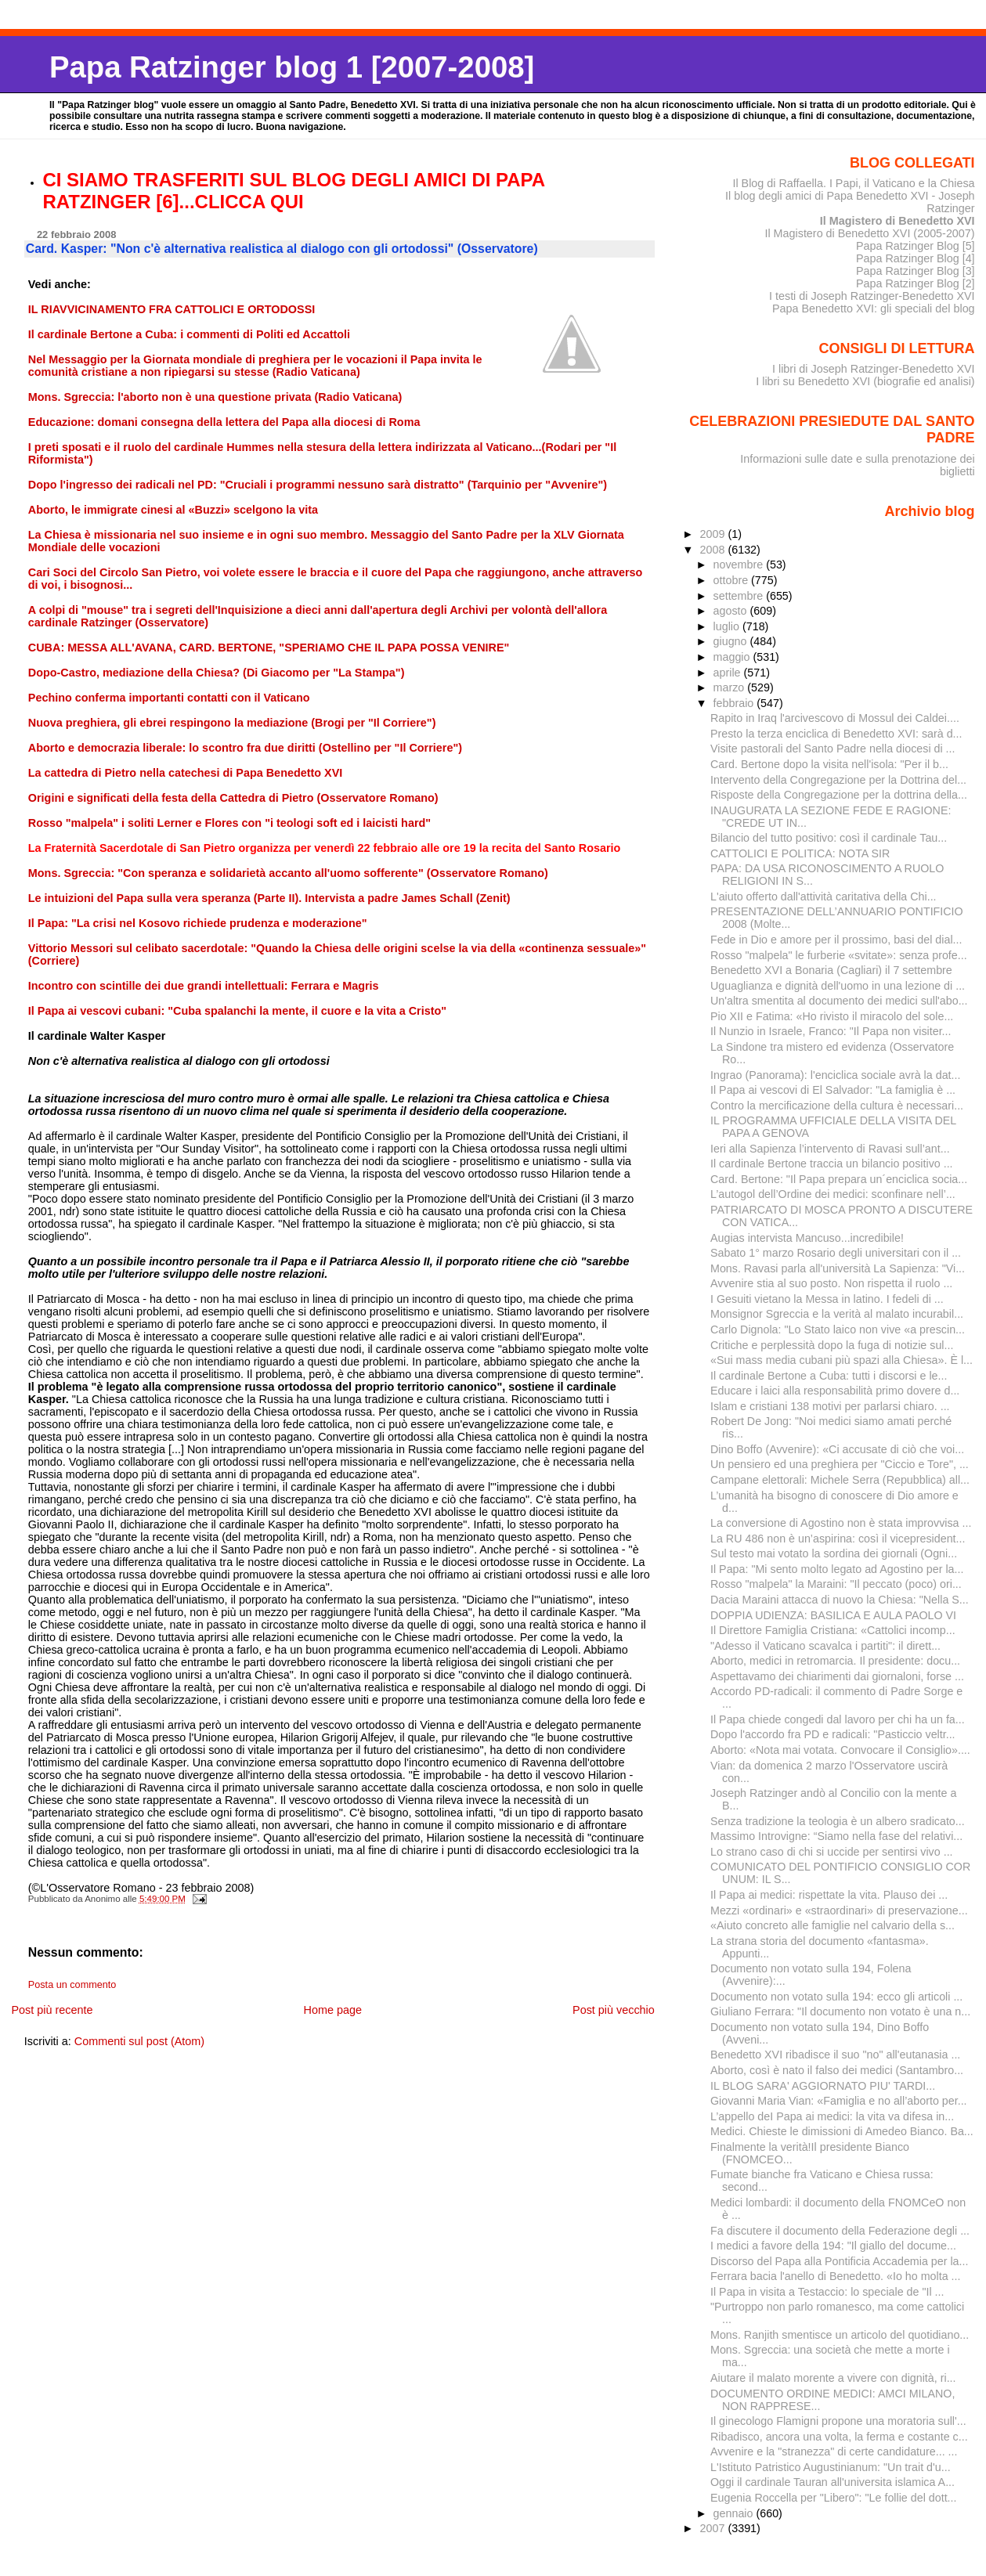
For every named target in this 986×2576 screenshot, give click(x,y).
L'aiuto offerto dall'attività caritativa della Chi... (823, 896)
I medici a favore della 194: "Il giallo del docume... (833, 2245)
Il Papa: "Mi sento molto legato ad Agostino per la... (836, 1569)
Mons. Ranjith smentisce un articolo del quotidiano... (839, 2335)
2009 (713, 534)
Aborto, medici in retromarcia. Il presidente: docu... (835, 1660)
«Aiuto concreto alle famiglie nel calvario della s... (832, 1925)
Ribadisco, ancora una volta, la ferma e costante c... (839, 2436)
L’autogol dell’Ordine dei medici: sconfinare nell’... (832, 1194)
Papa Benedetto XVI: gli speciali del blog (873, 308)
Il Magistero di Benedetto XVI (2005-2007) (869, 233)
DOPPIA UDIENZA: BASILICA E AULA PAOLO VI (833, 1615)
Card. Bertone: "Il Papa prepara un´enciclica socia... (838, 1179)
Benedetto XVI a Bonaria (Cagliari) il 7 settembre (831, 970)
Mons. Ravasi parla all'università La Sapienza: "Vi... (837, 1268)
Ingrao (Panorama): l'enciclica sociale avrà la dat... (835, 1075)
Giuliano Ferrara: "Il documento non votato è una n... (840, 2011)
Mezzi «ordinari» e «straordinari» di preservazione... (839, 1910)
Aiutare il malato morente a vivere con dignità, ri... (833, 2378)
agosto (731, 610)
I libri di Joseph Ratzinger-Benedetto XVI (873, 369)
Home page (333, 2010)
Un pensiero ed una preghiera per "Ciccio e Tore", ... (839, 1464)
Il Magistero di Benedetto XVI (897, 221)
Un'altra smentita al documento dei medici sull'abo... (839, 1000)
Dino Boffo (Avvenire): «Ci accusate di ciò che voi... (837, 1449)
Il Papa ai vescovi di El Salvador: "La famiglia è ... (832, 1090)
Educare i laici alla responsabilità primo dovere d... (834, 1390)
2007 (713, 2528)
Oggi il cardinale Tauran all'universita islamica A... (832, 2482)
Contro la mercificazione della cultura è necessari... (836, 1105)
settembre (740, 596)
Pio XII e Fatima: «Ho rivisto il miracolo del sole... (831, 1016)
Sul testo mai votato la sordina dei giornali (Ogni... (833, 1553)
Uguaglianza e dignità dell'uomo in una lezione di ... (837, 986)
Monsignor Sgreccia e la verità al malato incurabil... (836, 1314)
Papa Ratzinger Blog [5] (915, 246)
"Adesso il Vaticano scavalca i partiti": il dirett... (825, 1646)
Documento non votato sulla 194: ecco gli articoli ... (836, 1996)
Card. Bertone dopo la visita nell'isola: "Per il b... (829, 764)
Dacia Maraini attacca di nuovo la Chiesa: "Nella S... (839, 1599)
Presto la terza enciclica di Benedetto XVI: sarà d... (836, 733)
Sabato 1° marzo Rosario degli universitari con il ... (835, 1253)
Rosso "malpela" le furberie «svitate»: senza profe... (838, 955)
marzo (730, 687)
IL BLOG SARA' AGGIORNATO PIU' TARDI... (822, 2086)
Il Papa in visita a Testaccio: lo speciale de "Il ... (827, 2292)
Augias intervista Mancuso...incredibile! (807, 1238)
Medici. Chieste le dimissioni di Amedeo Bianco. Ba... (841, 2131)
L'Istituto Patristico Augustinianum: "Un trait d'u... (830, 2467)
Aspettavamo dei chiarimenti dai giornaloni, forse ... (837, 1676)
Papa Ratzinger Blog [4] (915, 258)
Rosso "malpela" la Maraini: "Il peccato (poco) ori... (836, 1584)
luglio (727, 626)
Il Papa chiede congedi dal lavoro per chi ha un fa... (837, 1719)
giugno (731, 641)
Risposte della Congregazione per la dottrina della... (838, 794)
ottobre (732, 580)
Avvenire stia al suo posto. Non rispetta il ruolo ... (831, 1283)
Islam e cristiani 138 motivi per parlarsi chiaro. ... (830, 1406)
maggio (733, 657)
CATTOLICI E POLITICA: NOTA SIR (800, 853)
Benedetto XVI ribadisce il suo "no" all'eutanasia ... (835, 2054)
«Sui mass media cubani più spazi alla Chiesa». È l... (841, 1360)
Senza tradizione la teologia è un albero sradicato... (837, 1821)
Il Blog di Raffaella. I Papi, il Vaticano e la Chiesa (853, 183)
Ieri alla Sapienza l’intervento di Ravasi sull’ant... (830, 1148)
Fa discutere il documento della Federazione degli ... (840, 2230)
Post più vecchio (613, 2010)
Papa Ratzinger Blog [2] (915, 283)
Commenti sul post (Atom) (139, 2041)
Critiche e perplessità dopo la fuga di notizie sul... (831, 1345)
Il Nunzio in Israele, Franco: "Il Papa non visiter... (831, 1031)
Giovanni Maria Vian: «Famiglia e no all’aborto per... (838, 2100)
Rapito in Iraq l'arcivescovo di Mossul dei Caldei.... (834, 718)
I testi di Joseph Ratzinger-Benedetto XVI (872, 296)
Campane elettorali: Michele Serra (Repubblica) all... (840, 1480)
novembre (740, 564)
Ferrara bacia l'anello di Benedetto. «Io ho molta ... (835, 2276)
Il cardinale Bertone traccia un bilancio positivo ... (831, 1163)
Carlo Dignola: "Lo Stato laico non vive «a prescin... (837, 1329)
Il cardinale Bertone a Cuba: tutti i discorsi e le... (828, 1375)
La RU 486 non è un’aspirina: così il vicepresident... (837, 1538)
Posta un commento (72, 1984)
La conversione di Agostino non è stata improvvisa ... (840, 1523)
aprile (728, 672)
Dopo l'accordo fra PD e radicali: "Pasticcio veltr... (832, 1734)
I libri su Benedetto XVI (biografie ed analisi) (865, 381)
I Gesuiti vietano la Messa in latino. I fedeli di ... (827, 1299)
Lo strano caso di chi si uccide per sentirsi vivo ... (831, 1851)
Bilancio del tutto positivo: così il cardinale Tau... (828, 838)
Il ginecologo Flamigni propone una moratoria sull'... (838, 2421)
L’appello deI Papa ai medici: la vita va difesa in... (832, 2116)
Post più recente (51, 2010)
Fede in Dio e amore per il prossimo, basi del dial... (836, 939)
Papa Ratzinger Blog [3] (915, 271)
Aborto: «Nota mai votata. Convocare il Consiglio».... (840, 1750)
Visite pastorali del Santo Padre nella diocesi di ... (832, 748)
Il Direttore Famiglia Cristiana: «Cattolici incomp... (832, 1630)
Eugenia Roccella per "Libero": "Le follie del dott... (833, 2497)
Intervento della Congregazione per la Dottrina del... (838, 780)
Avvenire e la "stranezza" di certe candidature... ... (834, 2451)
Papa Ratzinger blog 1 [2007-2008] (291, 67)
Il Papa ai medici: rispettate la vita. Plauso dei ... (829, 1895)
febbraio (735, 703)
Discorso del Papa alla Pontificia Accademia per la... (839, 2261)
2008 (713, 549)
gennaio (735, 2513)
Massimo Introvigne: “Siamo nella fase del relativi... (836, 1836)
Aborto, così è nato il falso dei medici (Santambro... (836, 2070)
